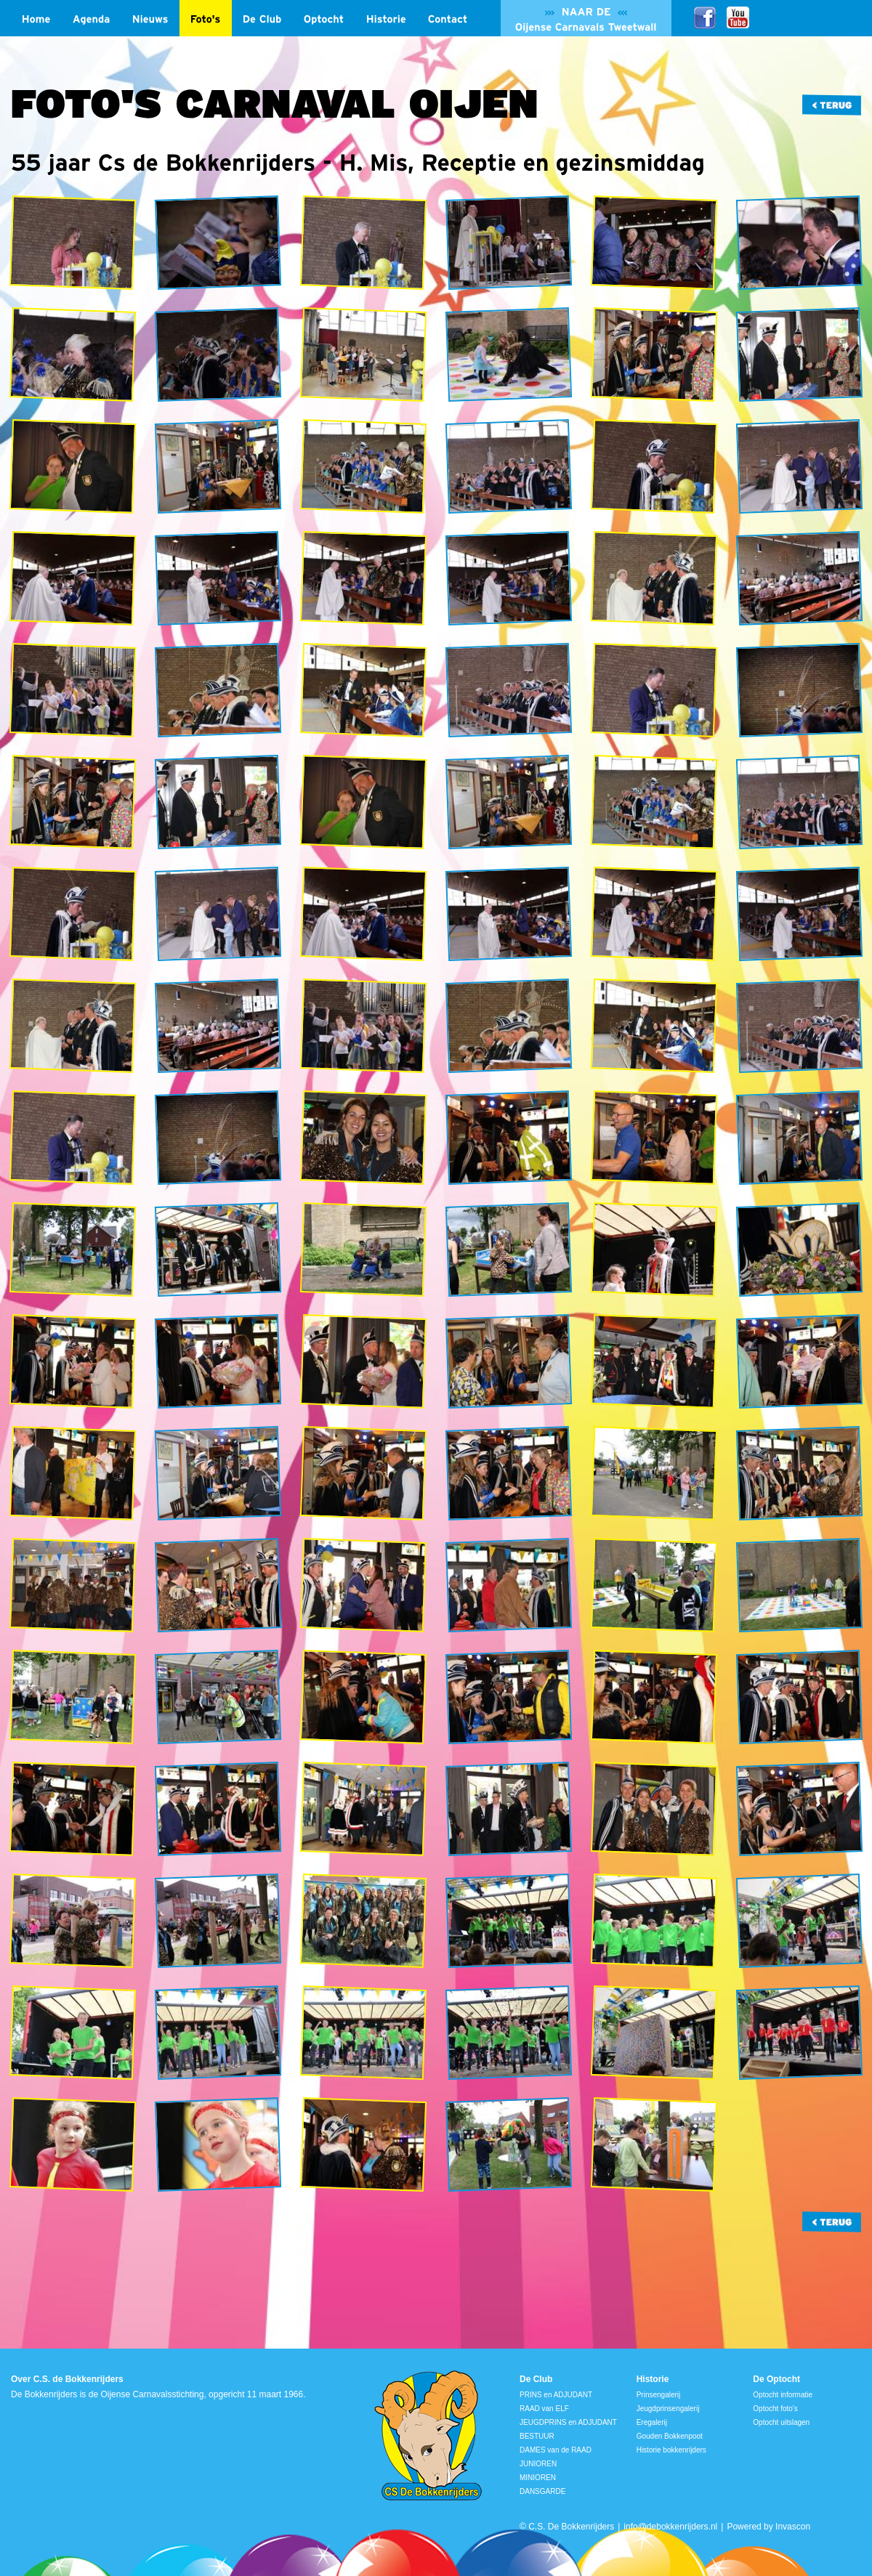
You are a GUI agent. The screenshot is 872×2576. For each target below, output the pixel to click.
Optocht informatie (782, 2395)
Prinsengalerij (659, 2395)
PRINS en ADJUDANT (556, 2395)
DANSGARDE (542, 2491)
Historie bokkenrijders (671, 2450)
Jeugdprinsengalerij (668, 2409)
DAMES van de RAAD (556, 2450)
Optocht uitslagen (781, 2422)
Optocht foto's (775, 2409)
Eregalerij (652, 2422)
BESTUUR (537, 2436)
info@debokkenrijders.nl (670, 2527)
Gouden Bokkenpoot (670, 2436)
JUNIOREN (538, 2464)
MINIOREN (538, 2478)
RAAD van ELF (544, 2409)
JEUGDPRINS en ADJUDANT (568, 2422)
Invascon (792, 2527)
